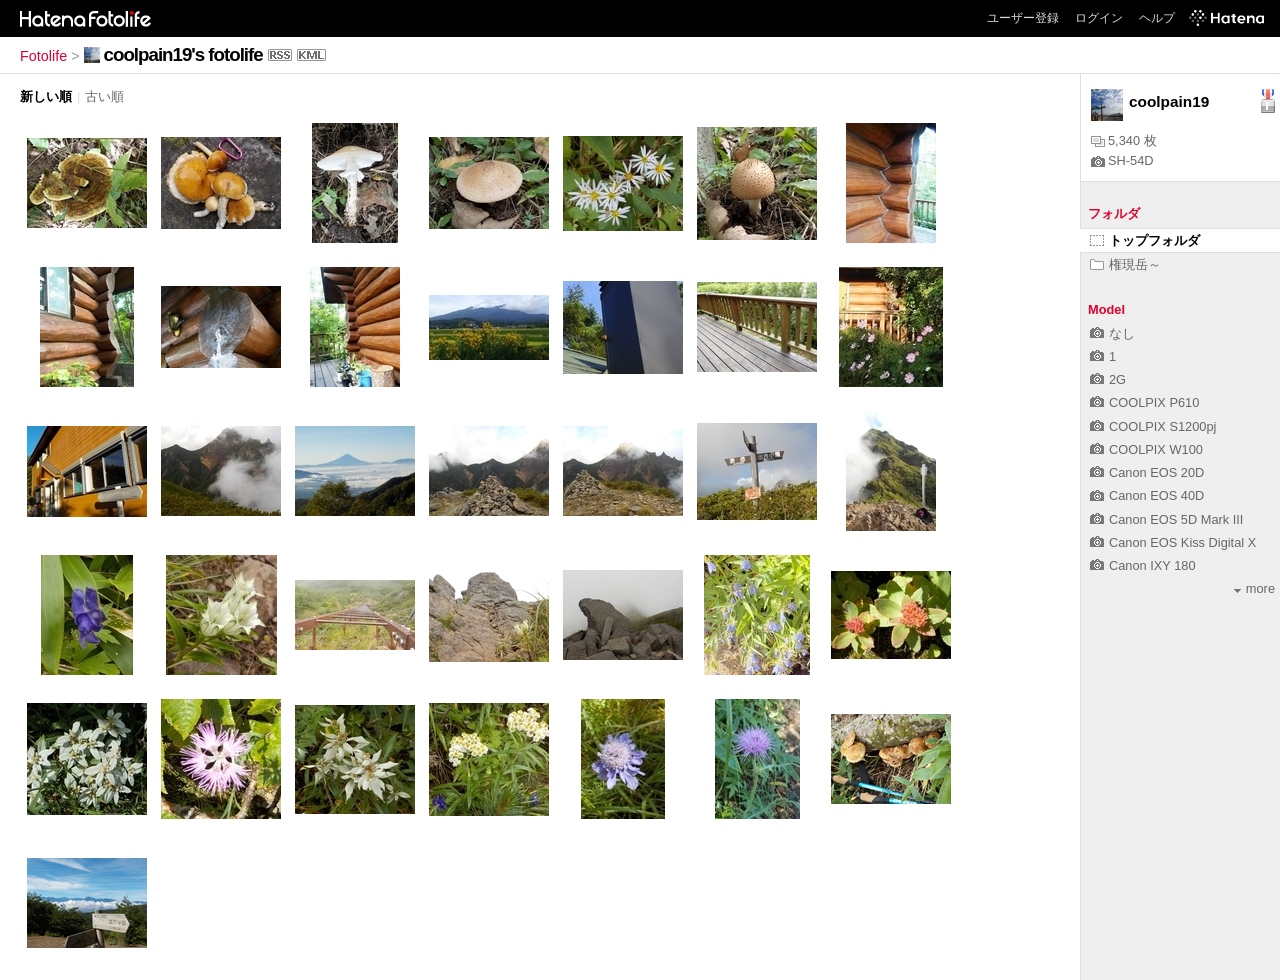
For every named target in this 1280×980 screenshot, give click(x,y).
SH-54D (1122, 160)
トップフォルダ (1145, 240)
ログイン (1099, 18)
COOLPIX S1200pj (1153, 426)
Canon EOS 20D (1147, 472)
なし (1112, 333)
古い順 (104, 96)
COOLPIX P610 (1144, 402)
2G (1108, 379)
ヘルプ (1157, 18)
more (1254, 588)
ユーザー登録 (1023, 18)
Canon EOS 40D (1147, 495)
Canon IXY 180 (1143, 565)
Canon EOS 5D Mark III (1166, 519)
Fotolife (43, 56)
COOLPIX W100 (1146, 449)
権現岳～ (1125, 264)
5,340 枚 (1124, 140)
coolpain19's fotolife (183, 54)
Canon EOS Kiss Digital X (1173, 542)
